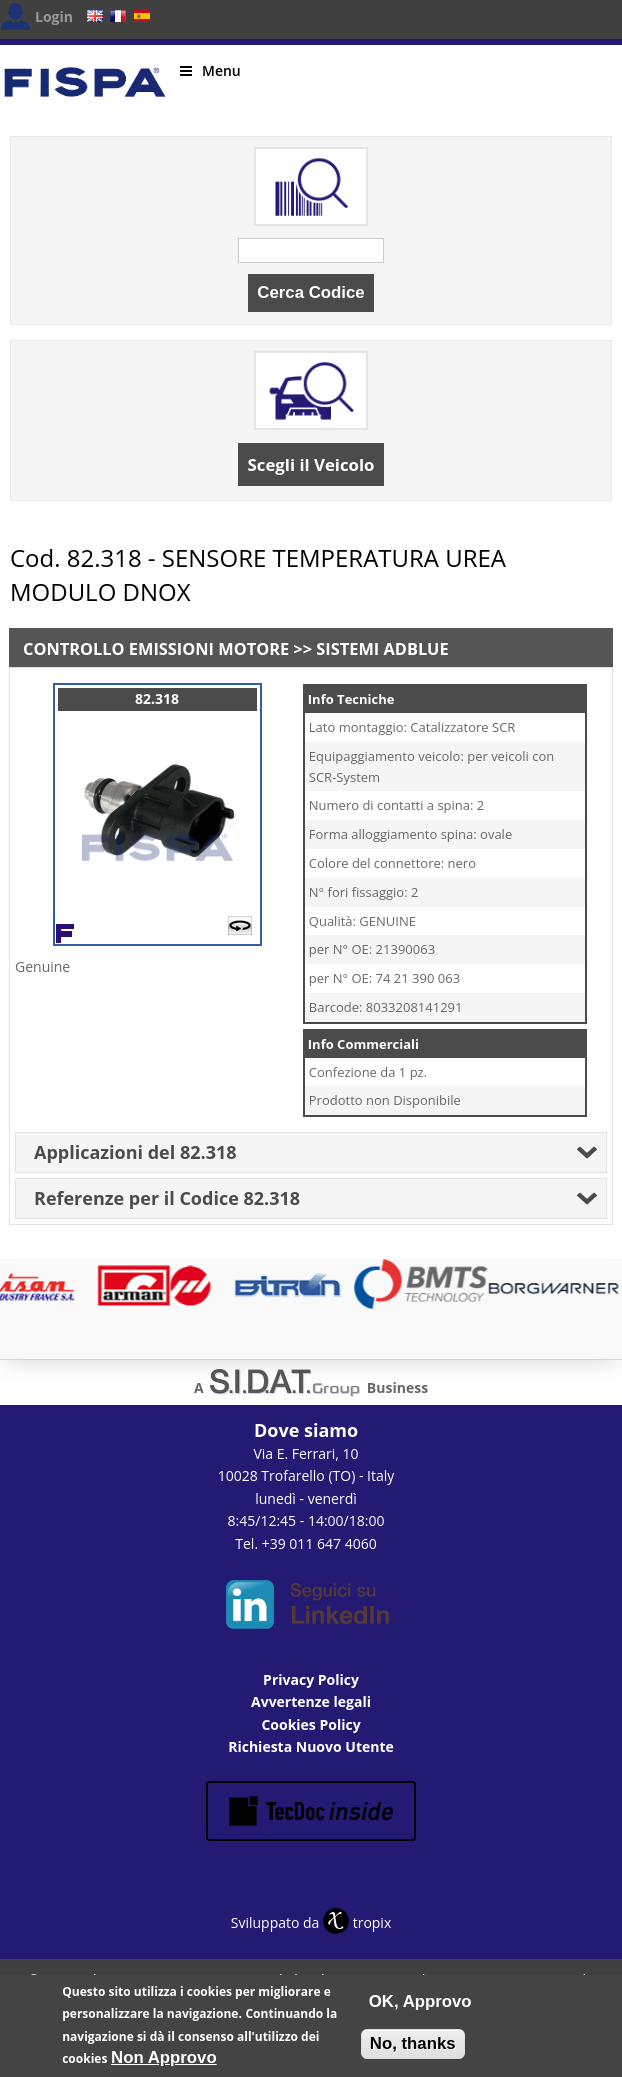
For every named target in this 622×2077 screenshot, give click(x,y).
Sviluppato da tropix (311, 1922)
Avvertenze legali (311, 1701)
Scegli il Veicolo (311, 464)
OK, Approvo (420, 2007)
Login (54, 16)
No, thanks (413, 2049)
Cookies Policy (310, 1724)
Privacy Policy (311, 1679)
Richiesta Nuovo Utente (311, 1746)
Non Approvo (164, 2063)
